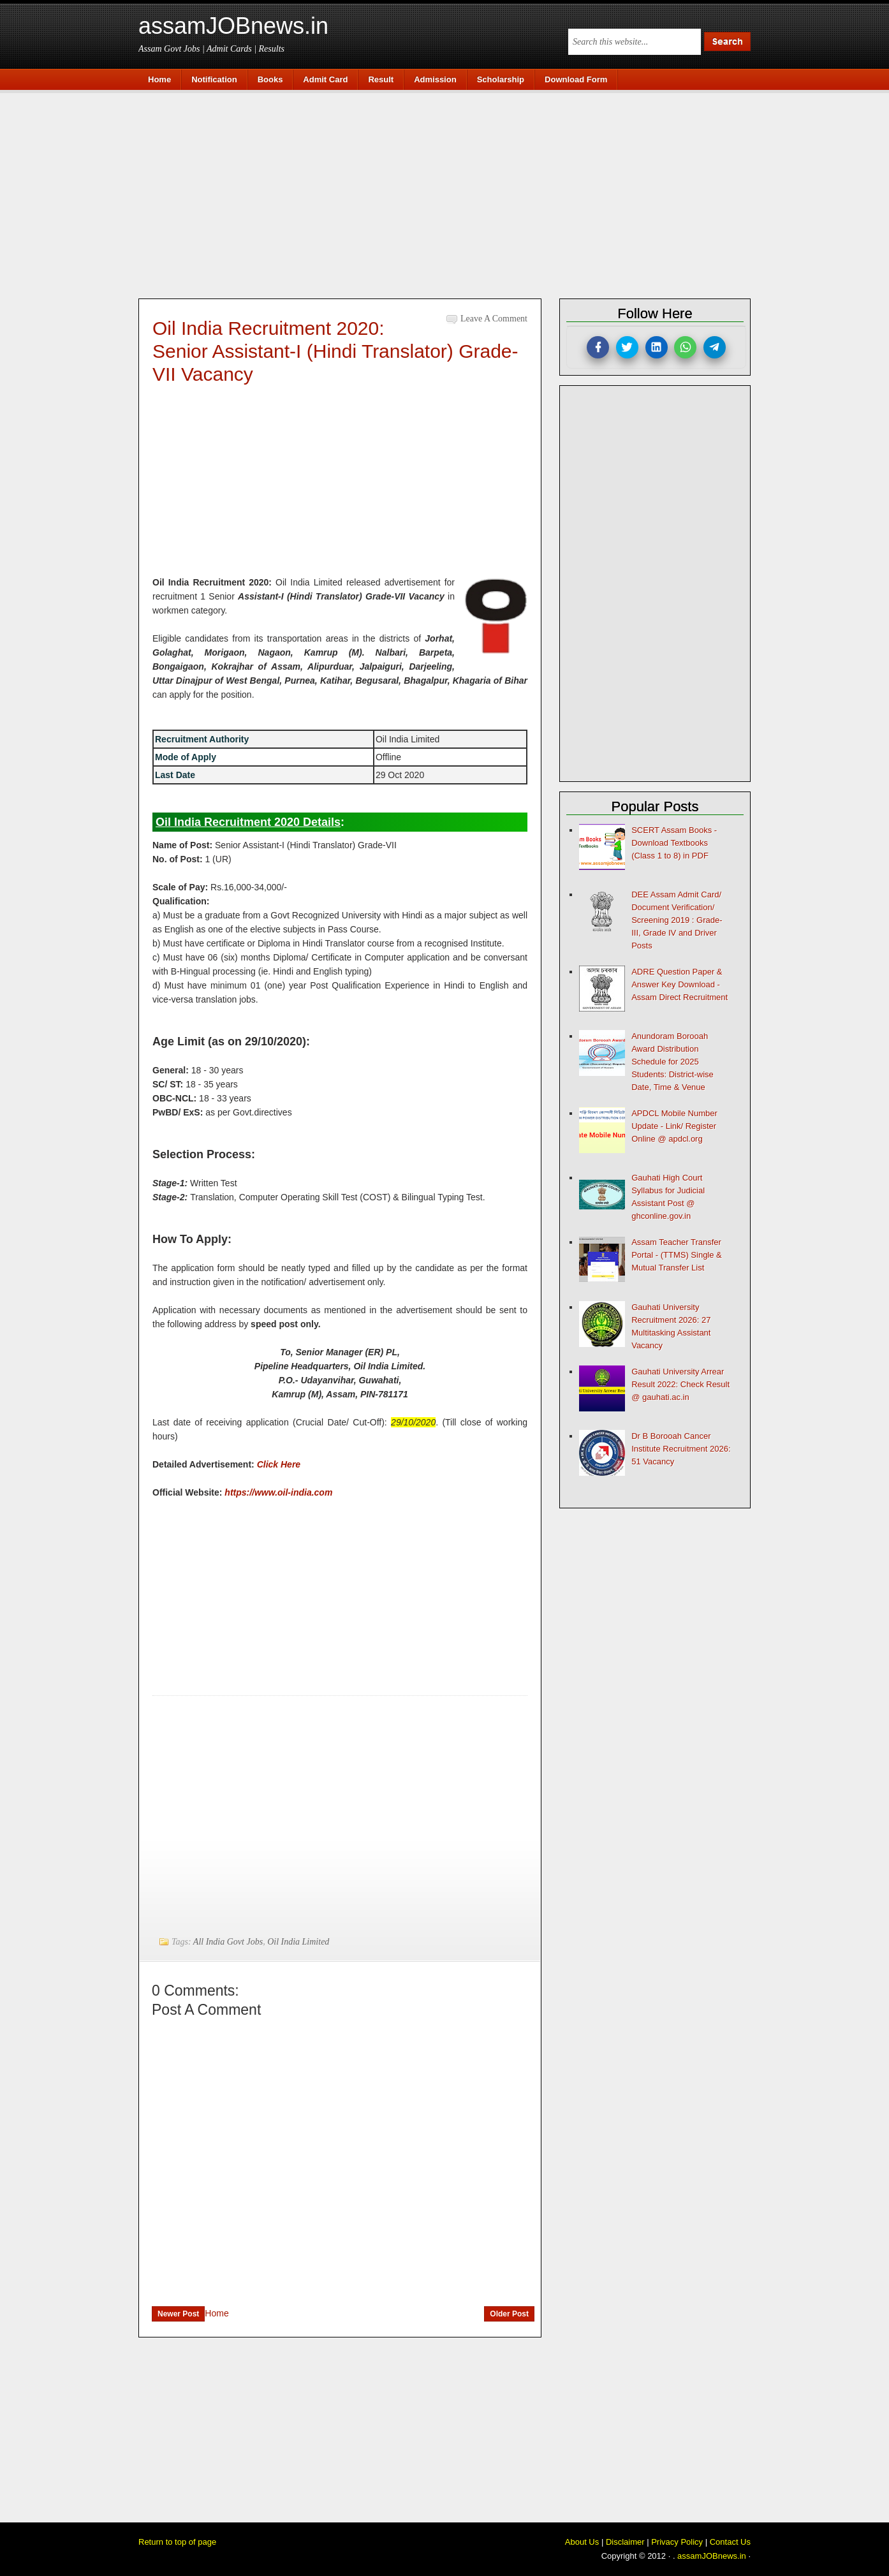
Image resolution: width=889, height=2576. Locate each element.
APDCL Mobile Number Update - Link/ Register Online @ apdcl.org (674, 1126)
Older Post (509, 2313)
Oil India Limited (298, 1942)
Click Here (278, 1464)
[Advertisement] (450, 192)
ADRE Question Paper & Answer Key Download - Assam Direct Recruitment (679, 984)
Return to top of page (177, 2542)
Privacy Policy (677, 2542)
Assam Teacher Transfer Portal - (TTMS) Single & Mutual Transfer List (676, 1254)
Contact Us (730, 2542)
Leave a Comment (493, 318)
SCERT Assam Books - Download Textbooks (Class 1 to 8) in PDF (674, 842)
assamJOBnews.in (233, 26)
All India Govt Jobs (228, 1942)
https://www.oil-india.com (278, 1492)
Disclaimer (625, 2542)
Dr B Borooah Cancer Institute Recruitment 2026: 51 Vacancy (680, 1448)
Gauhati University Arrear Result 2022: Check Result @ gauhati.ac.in (680, 1384)
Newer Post (178, 2313)
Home (216, 2313)
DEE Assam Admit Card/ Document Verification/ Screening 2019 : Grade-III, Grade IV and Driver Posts (676, 920)
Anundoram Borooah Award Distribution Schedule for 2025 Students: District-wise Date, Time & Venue (672, 1061)
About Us (582, 2542)
